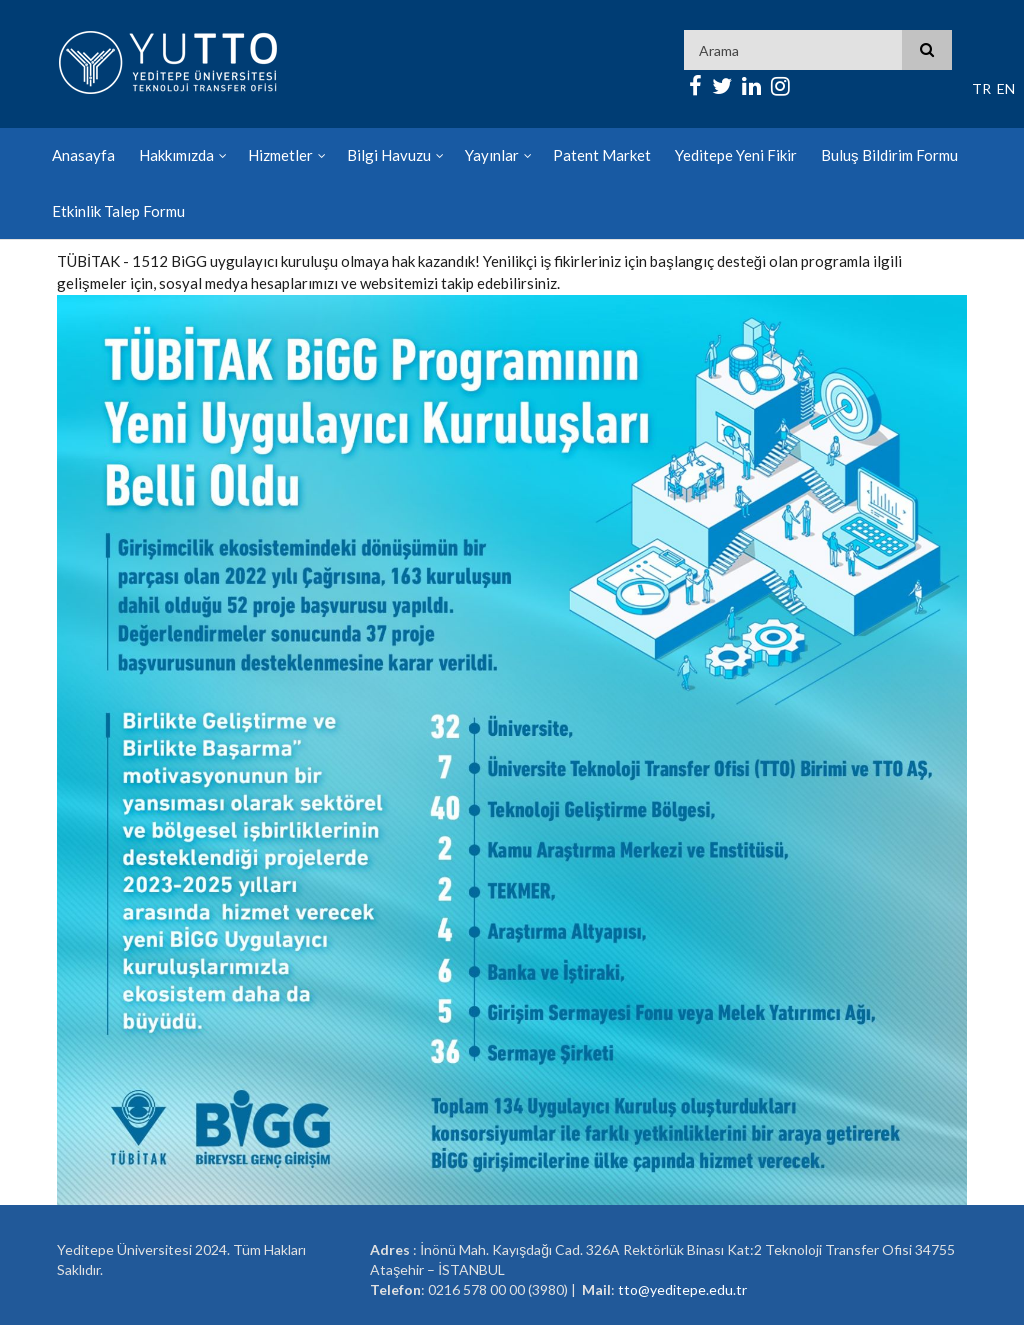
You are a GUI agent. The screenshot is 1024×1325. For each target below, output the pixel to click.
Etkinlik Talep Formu (118, 211)
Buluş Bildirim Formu (889, 155)
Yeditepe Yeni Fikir (736, 155)
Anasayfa (83, 155)
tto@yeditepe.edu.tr (682, 1289)
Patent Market (602, 155)
